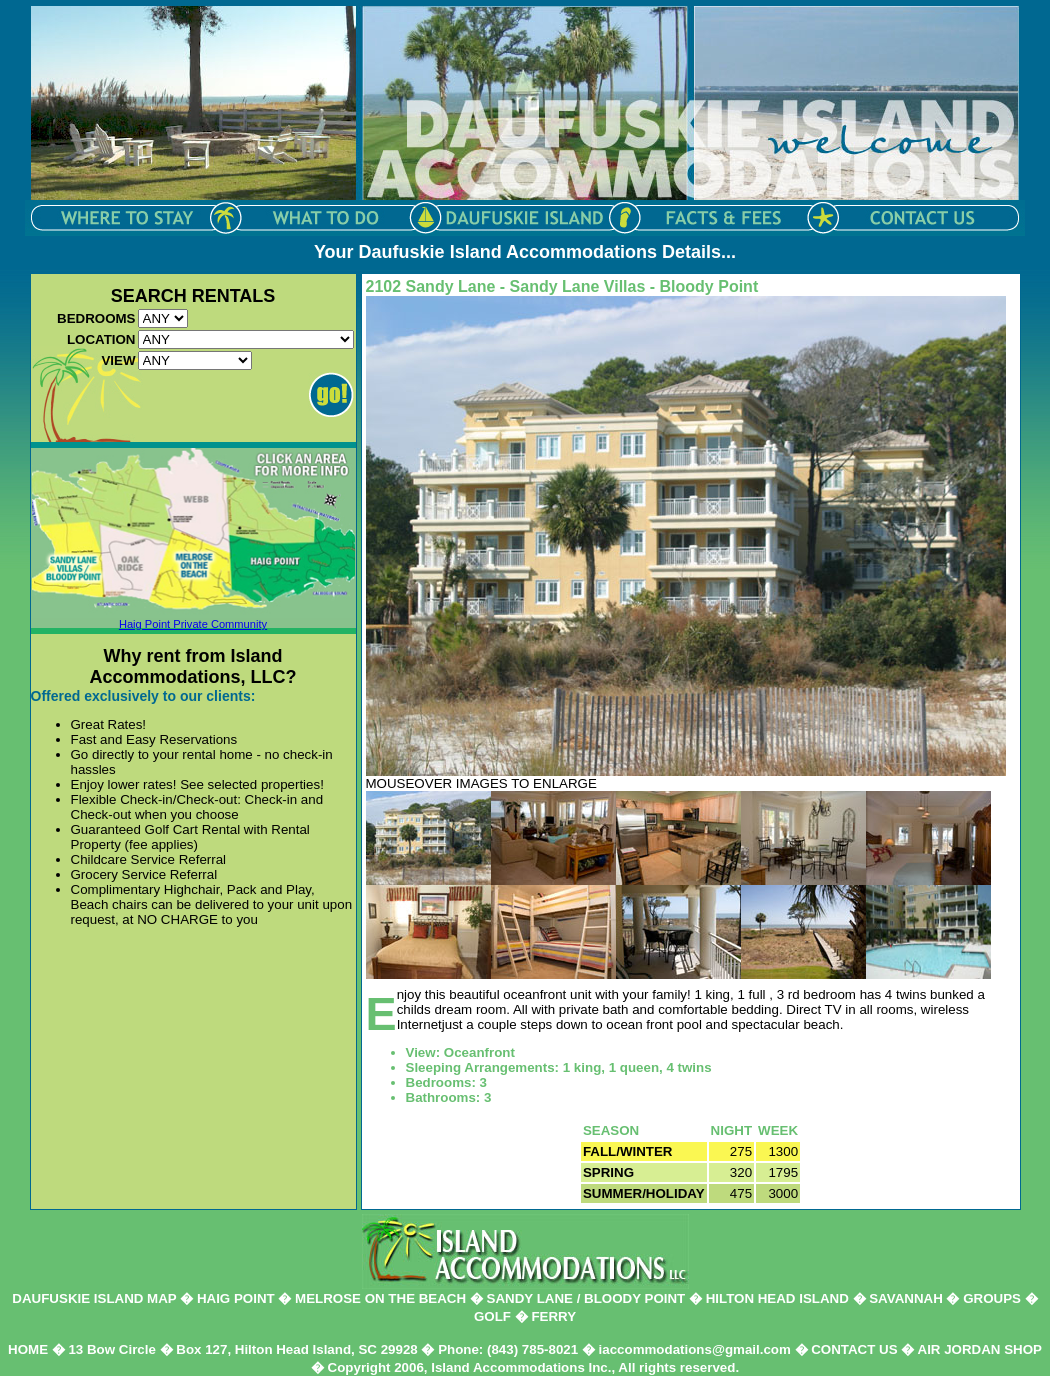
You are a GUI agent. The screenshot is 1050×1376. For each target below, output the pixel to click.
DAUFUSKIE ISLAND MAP (94, 1298)
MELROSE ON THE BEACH (380, 1298)
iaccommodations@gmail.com (695, 1349)
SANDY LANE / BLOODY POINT (586, 1298)
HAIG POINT (236, 1298)
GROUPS (992, 1298)
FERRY (553, 1316)
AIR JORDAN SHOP (980, 1349)
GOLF (492, 1316)
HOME (28, 1349)
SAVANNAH (906, 1298)
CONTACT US (854, 1349)
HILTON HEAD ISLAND (777, 1298)
